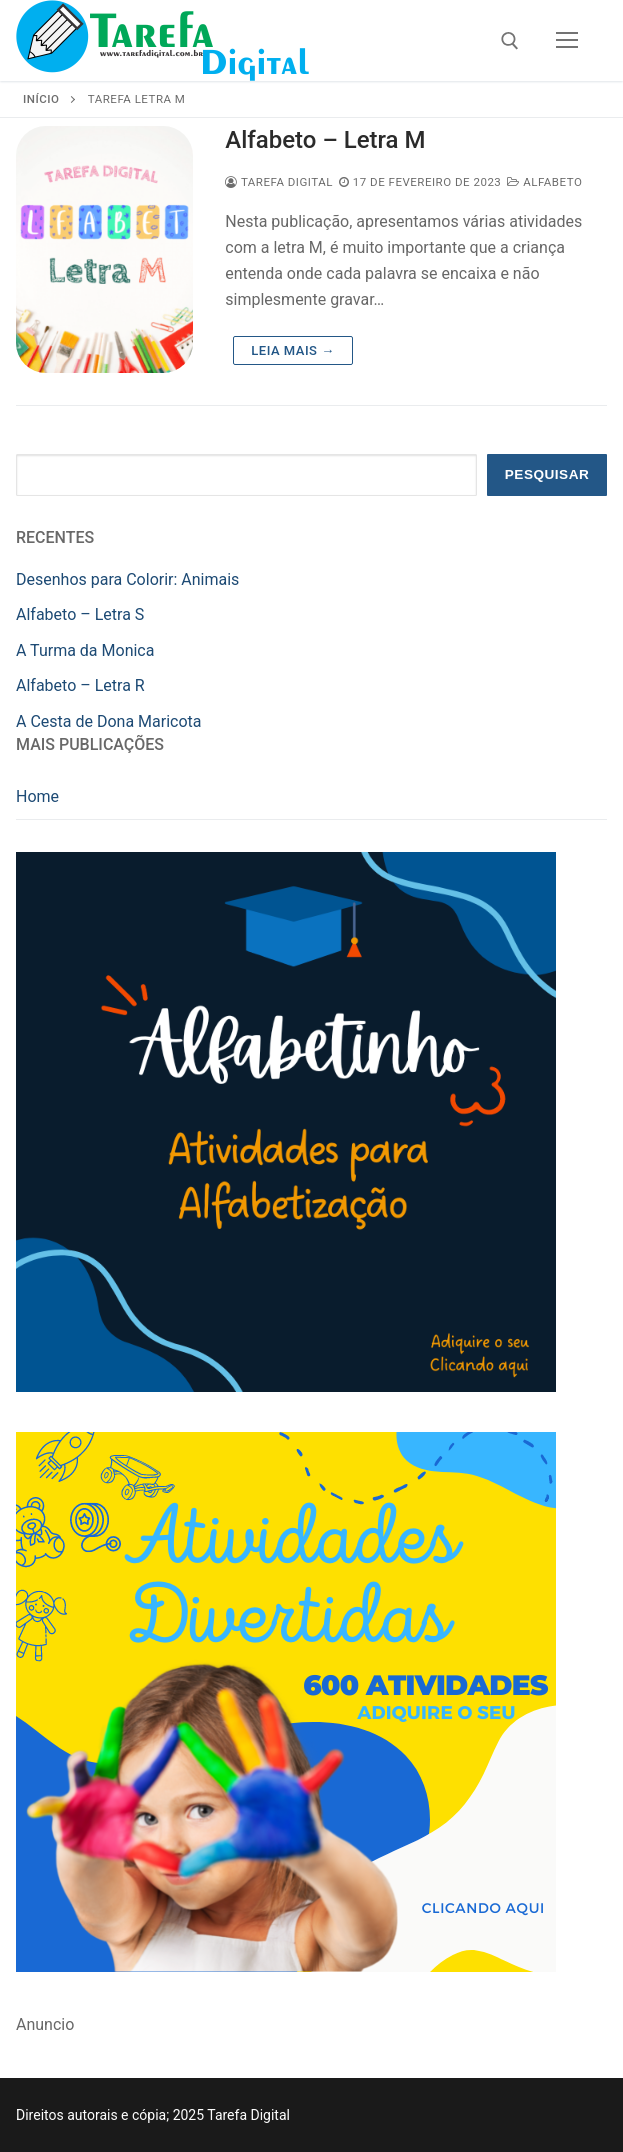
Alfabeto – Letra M (325, 140)
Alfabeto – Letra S (80, 614)
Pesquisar (547, 474)
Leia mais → (292, 350)
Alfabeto (544, 182)
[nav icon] (567, 41)
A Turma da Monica (85, 650)
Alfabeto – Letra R (80, 685)
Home (37, 796)
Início (41, 99)
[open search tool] (510, 41)
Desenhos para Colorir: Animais (127, 579)
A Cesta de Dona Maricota (109, 721)
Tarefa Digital (279, 182)
